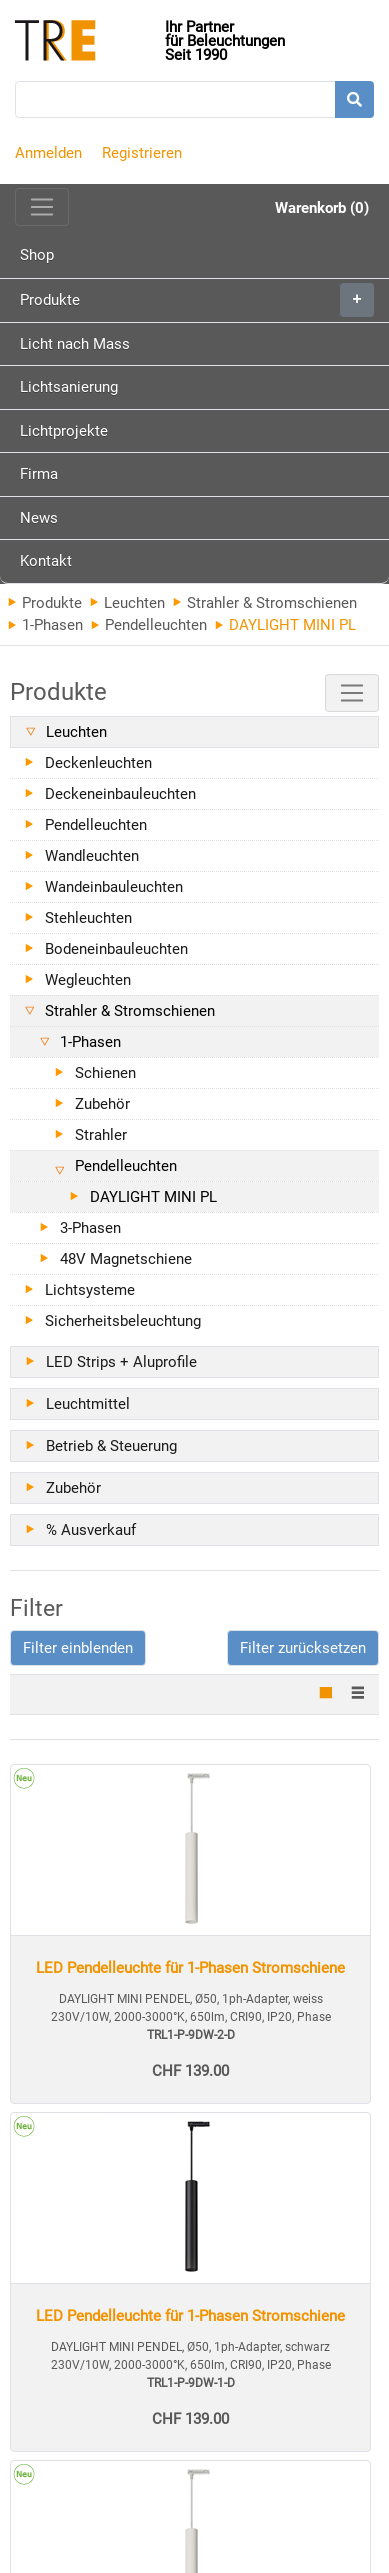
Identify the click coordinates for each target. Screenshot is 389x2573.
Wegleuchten (88, 980)
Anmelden (48, 153)
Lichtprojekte (64, 431)
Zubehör (102, 1104)
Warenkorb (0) (322, 208)
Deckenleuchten (98, 763)
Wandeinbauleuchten (114, 887)
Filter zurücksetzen (303, 1648)
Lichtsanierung (69, 387)
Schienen (105, 1073)
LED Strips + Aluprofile (121, 1362)
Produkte (197, 300)
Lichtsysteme (90, 1290)
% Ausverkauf (91, 1530)
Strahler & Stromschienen (265, 603)
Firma (39, 474)
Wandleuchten (92, 856)
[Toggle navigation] (42, 207)
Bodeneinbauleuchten (116, 949)
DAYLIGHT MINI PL (153, 1197)
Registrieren (142, 153)
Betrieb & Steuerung (111, 1446)
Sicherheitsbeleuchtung (123, 1321)
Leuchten (127, 603)
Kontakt (46, 561)
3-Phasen (90, 1228)
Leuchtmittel (88, 1404)
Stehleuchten (88, 918)
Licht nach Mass (75, 344)
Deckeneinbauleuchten (120, 794)
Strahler (101, 1135)
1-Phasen (45, 625)
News (39, 518)
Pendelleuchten (149, 625)
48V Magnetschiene (126, 1259)
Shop (37, 255)
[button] (78, 1648)
